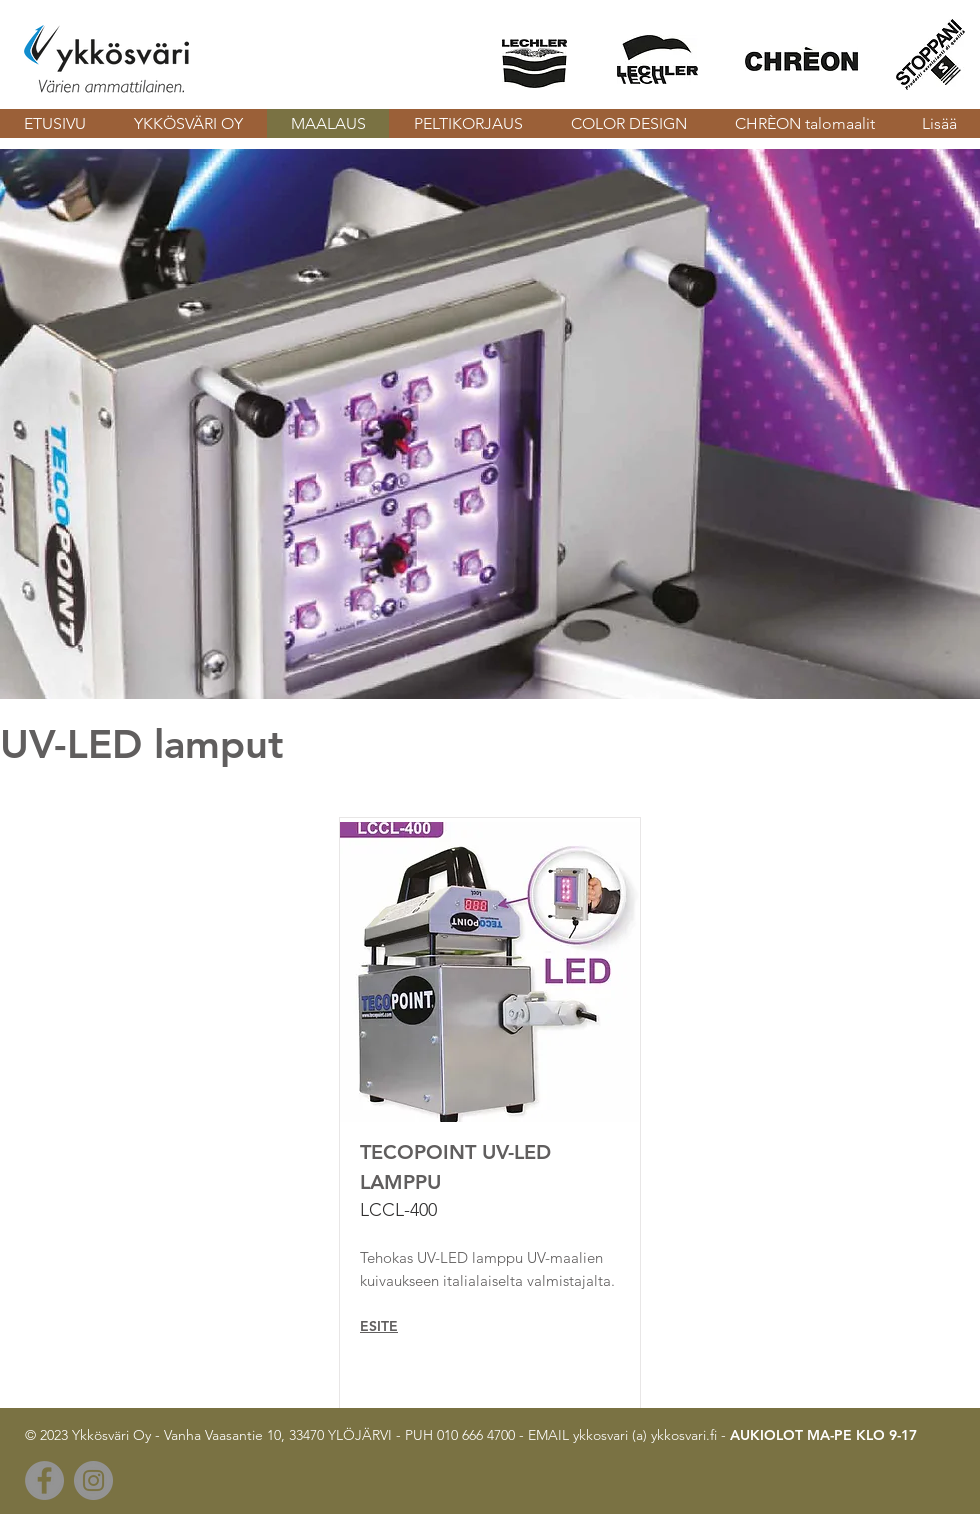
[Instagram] (93, 1480)
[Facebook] (44, 1480)
